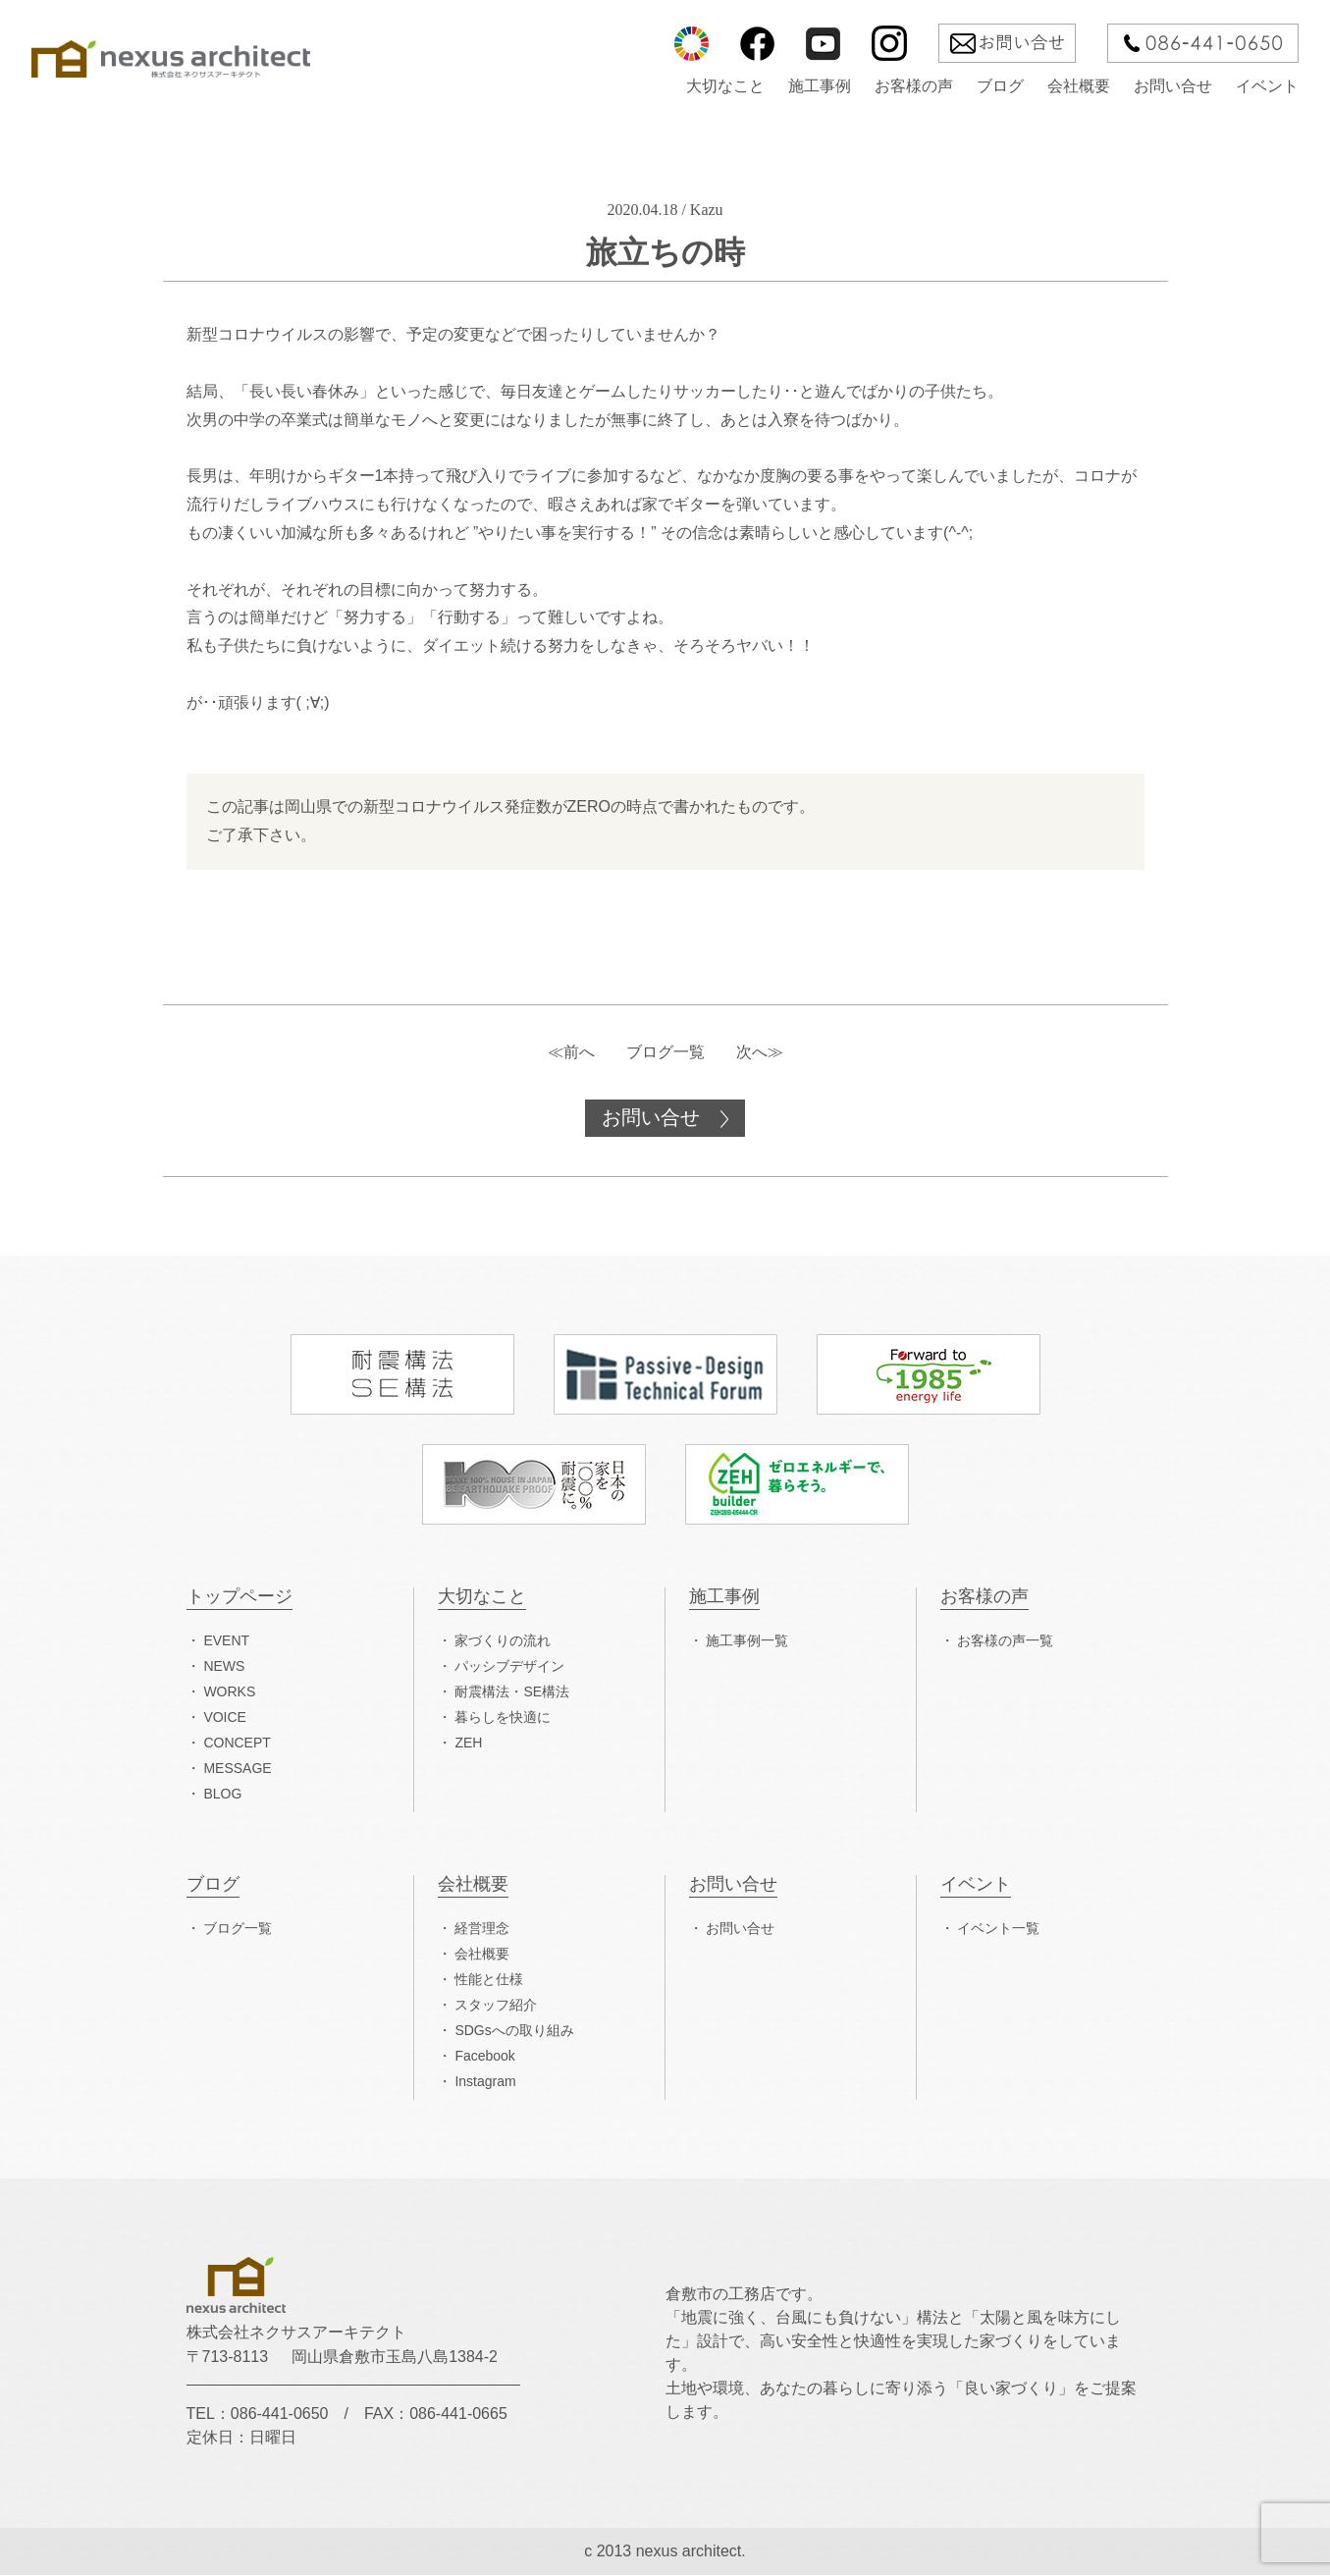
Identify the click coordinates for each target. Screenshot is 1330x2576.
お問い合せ (1173, 86)
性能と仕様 (488, 1980)
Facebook (484, 2057)
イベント (1267, 86)
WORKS (229, 1692)
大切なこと (725, 86)
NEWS (223, 1667)
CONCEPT (236, 1743)
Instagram (484, 2082)
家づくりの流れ (502, 1641)
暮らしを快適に (502, 1718)
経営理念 (481, 1929)
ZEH (468, 1743)
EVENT (226, 1641)
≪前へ (571, 1052)
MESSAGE (237, 1769)
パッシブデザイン (509, 1667)
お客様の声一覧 (1005, 1641)
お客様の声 (914, 86)
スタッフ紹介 (495, 2005)
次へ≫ (759, 1052)
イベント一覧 (998, 1929)
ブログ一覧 (665, 1052)
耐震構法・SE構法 (511, 1692)
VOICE (224, 1718)
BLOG (222, 1794)
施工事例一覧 (747, 1641)
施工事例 (819, 86)
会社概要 (1078, 86)
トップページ (239, 1597)
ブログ (1000, 86)
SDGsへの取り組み (513, 2031)
